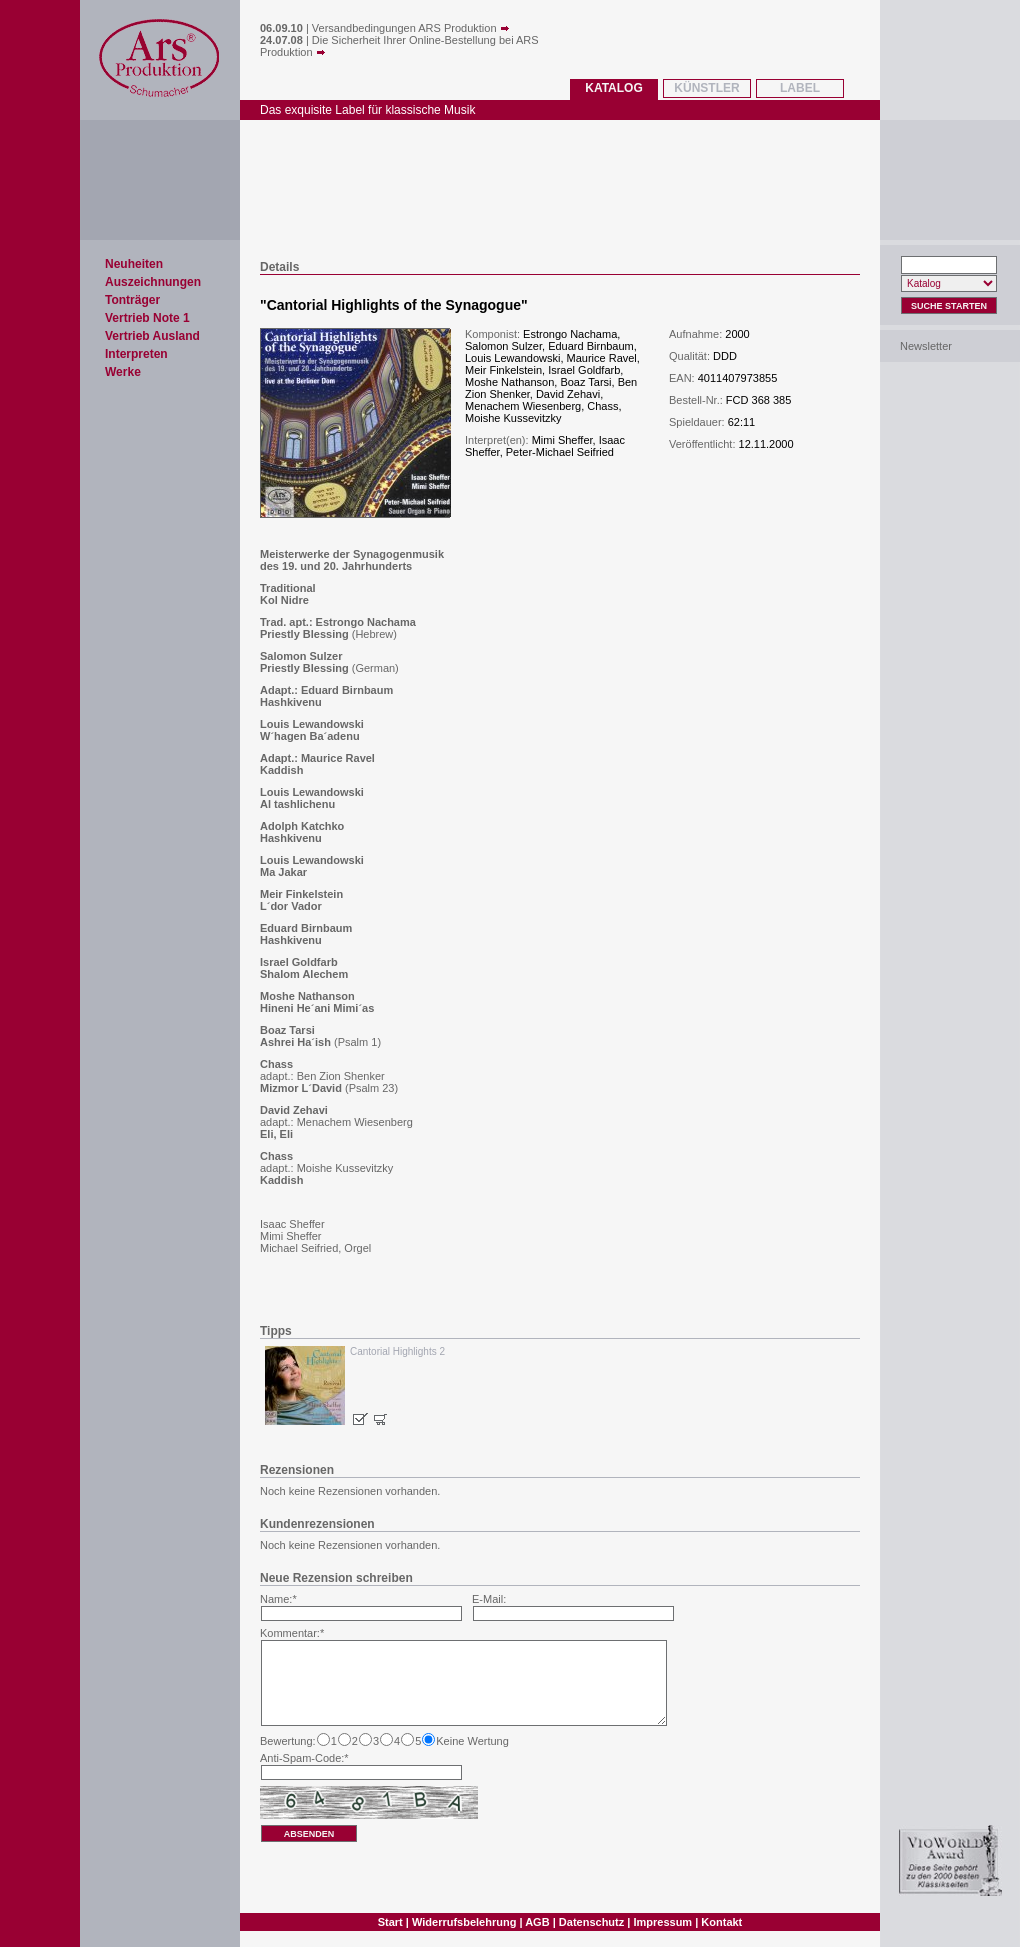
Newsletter (926, 346)
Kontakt (721, 1922)
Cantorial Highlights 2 (397, 1351)
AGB (537, 1922)
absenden (309, 1834)
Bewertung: (288, 1741)
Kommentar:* (292, 1633)
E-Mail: (489, 1599)
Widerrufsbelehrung (464, 1922)
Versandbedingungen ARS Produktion (411, 28)
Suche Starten (949, 306)
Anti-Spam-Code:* (304, 1758)
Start (390, 1922)
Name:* (278, 1599)
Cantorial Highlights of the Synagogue (394, 305)
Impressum (662, 1922)
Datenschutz (591, 1922)
